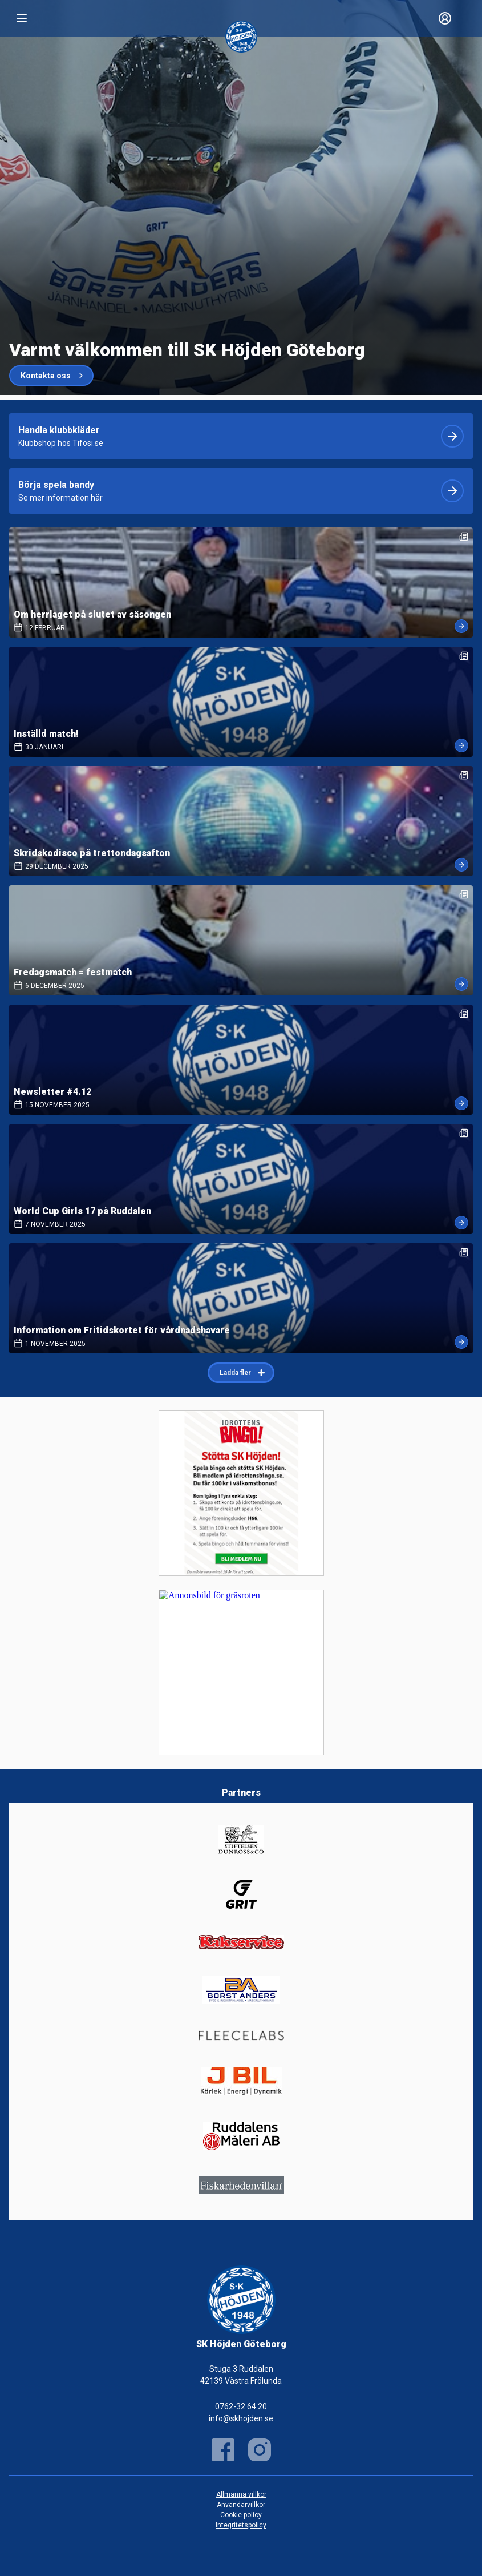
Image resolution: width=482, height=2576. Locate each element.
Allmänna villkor (241, 2494)
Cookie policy (241, 2515)
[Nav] (22, 18)
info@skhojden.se (241, 2418)
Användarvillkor (241, 2505)
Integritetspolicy (241, 2525)
